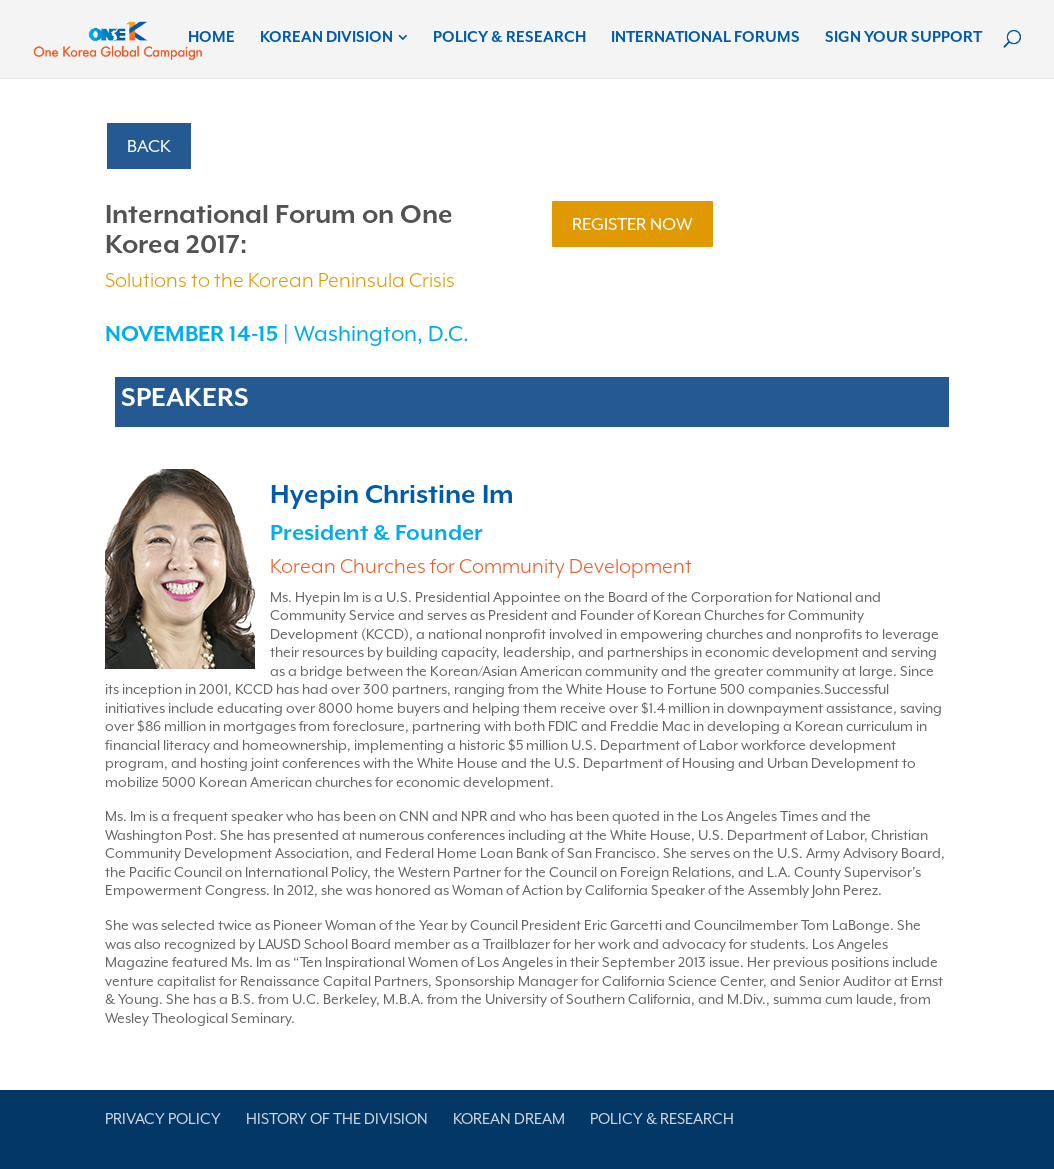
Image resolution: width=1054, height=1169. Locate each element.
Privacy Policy (163, 1119)
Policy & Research (509, 38)
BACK (149, 146)
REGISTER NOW (632, 224)
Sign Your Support (903, 38)
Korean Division (326, 38)
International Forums (705, 38)
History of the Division (337, 1119)
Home (211, 38)
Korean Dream (509, 1119)
